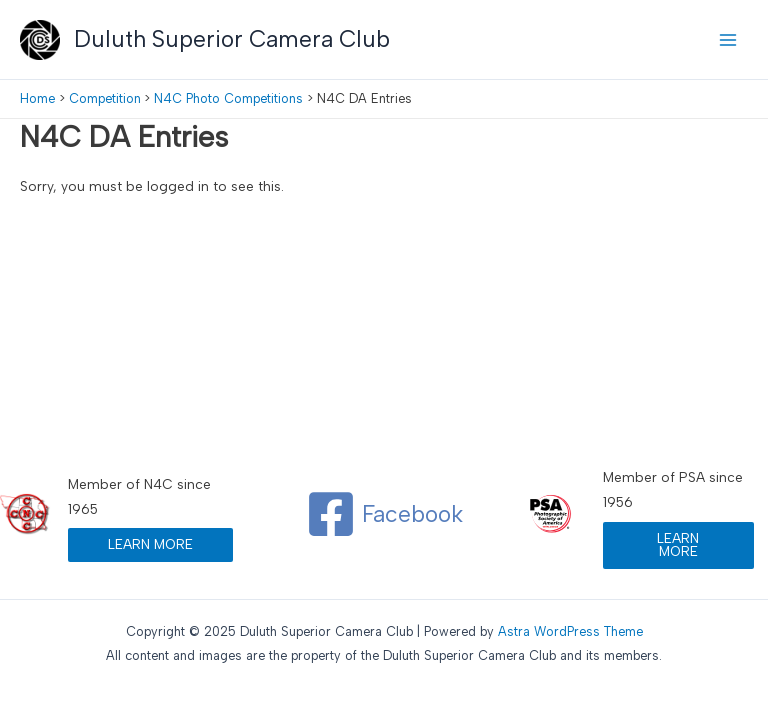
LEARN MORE (150, 544)
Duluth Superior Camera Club (232, 39)
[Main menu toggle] (728, 39)
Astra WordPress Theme (570, 631)
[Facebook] (384, 514)
